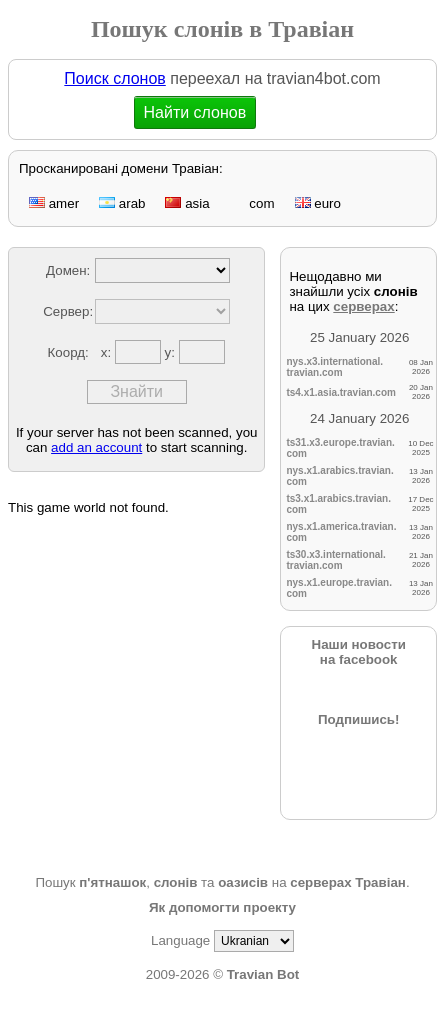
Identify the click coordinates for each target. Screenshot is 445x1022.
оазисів (243, 882)
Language (180, 940)
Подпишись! (359, 719)
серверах (363, 306)
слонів (176, 882)
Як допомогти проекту (222, 907)
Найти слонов (196, 112)
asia (187, 203)
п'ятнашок (112, 882)
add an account (96, 447)
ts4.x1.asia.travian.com (341, 392)
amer (54, 203)
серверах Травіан (348, 882)
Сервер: (68, 311)
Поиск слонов (114, 78)
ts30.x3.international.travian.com (335, 560)
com (252, 203)
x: (108, 352)
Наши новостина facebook (359, 652)
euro (318, 203)
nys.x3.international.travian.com (334, 367)
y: (172, 352)
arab (122, 203)
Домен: (68, 270)
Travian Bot (263, 974)
